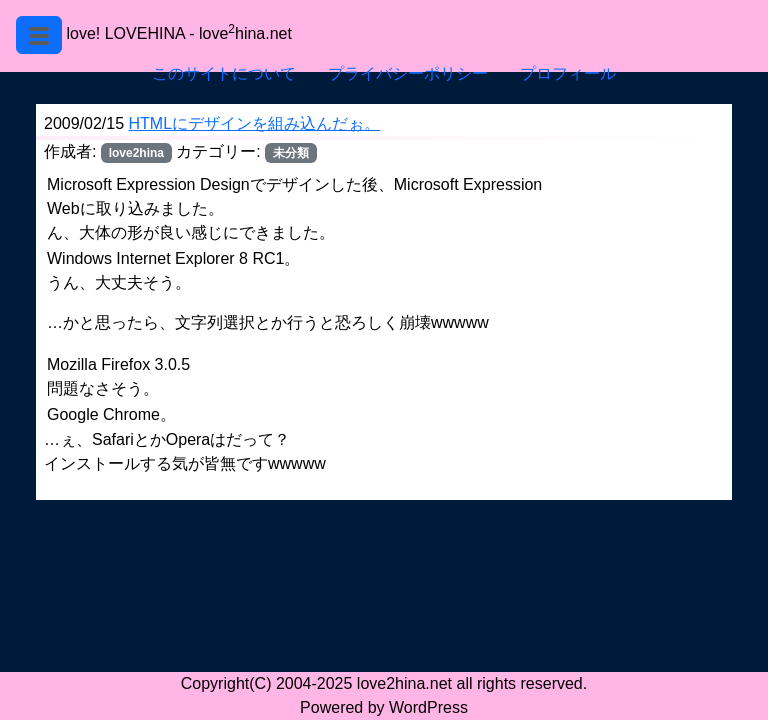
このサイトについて (224, 73)
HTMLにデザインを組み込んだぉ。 (255, 123)
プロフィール (568, 73)
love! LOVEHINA (125, 33)
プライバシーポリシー (408, 73)
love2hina (136, 153)
